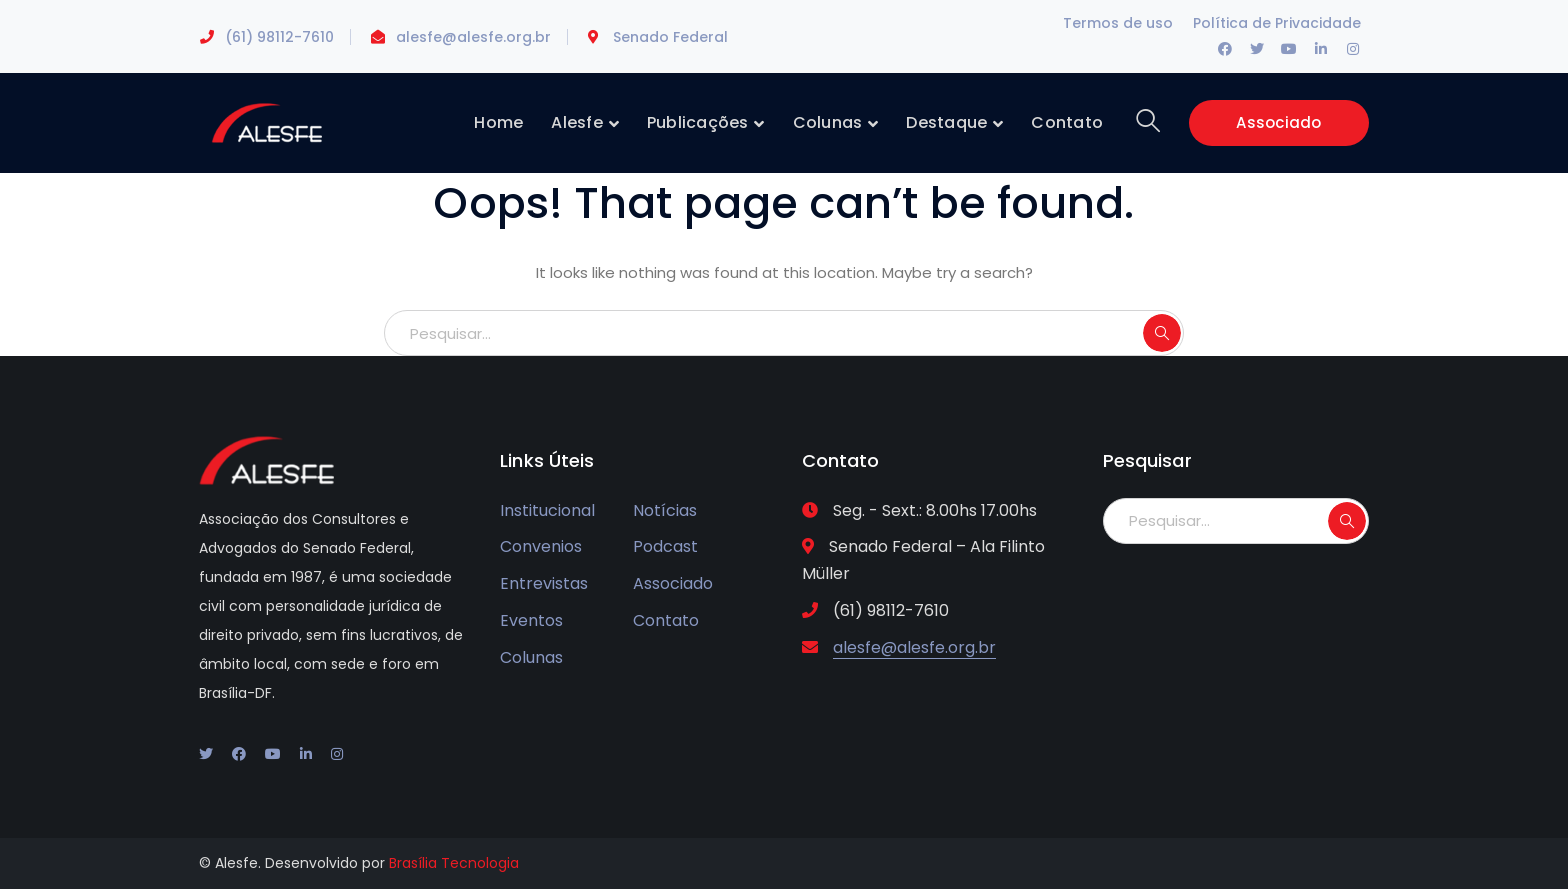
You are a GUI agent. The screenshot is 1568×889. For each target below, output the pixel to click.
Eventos (531, 620)
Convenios (541, 546)
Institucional (547, 510)
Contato (666, 620)
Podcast (665, 546)
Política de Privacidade (1277, 23)
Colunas (531, 657)
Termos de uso (1118, 23)
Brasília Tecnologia (454, 863)
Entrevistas (544, 583)
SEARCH (1162, 333)
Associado (1278, 122)
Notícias (665, 510)
